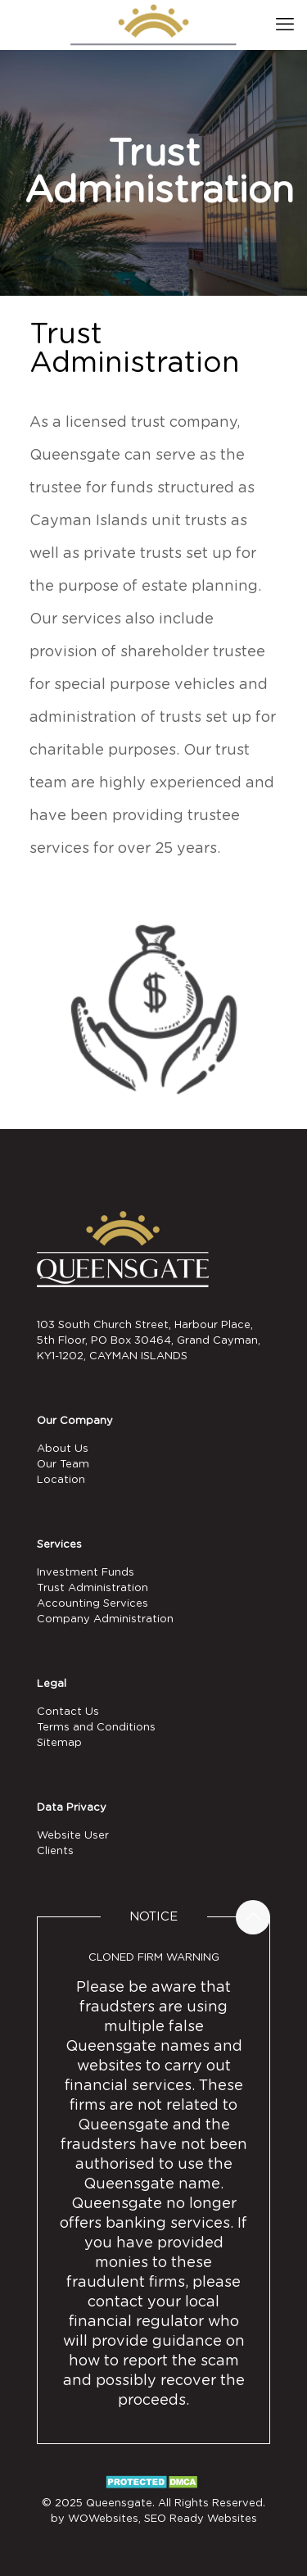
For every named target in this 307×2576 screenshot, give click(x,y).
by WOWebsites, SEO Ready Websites (154, 2519)
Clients (55, 1851)
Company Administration (105, 1619)
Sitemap (59, 1743)
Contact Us (68, 1712)
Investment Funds (85, 1572)
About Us (62, 1449)
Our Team (63, 1464)
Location (61, 1480)
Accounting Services (92, 1604)
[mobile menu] (285, 25)
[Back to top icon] (253, 1917)
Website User (73, 1835)
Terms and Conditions (96, 1727)
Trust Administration (92, 1588)
